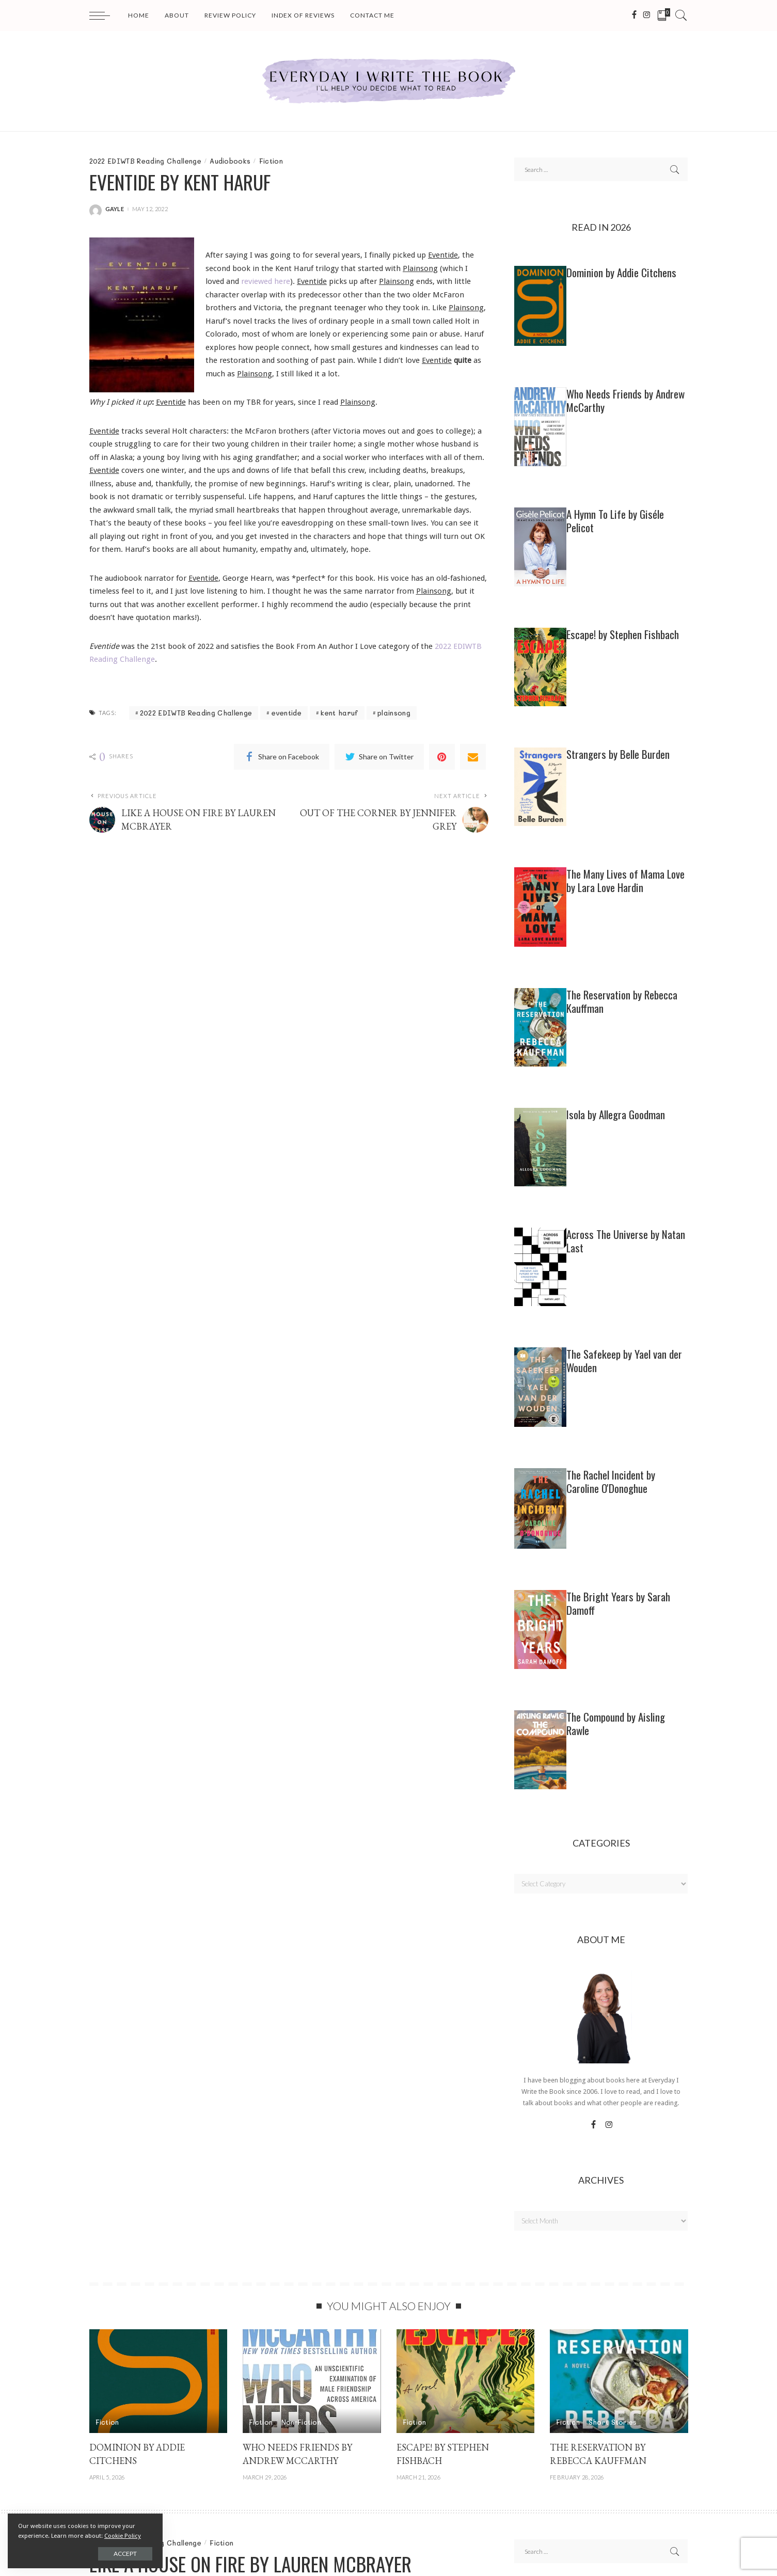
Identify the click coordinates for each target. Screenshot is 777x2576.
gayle (114, 209)
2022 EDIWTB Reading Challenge (145, 160)
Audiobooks (230, 160)
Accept (125, 2553)
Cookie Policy (122, 2535)
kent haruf (339, 712)
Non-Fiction (301, 2422)
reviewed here (265, 281)
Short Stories (613, 2422)
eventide (287, 712)
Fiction (271, 160)
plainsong (393, 712)
